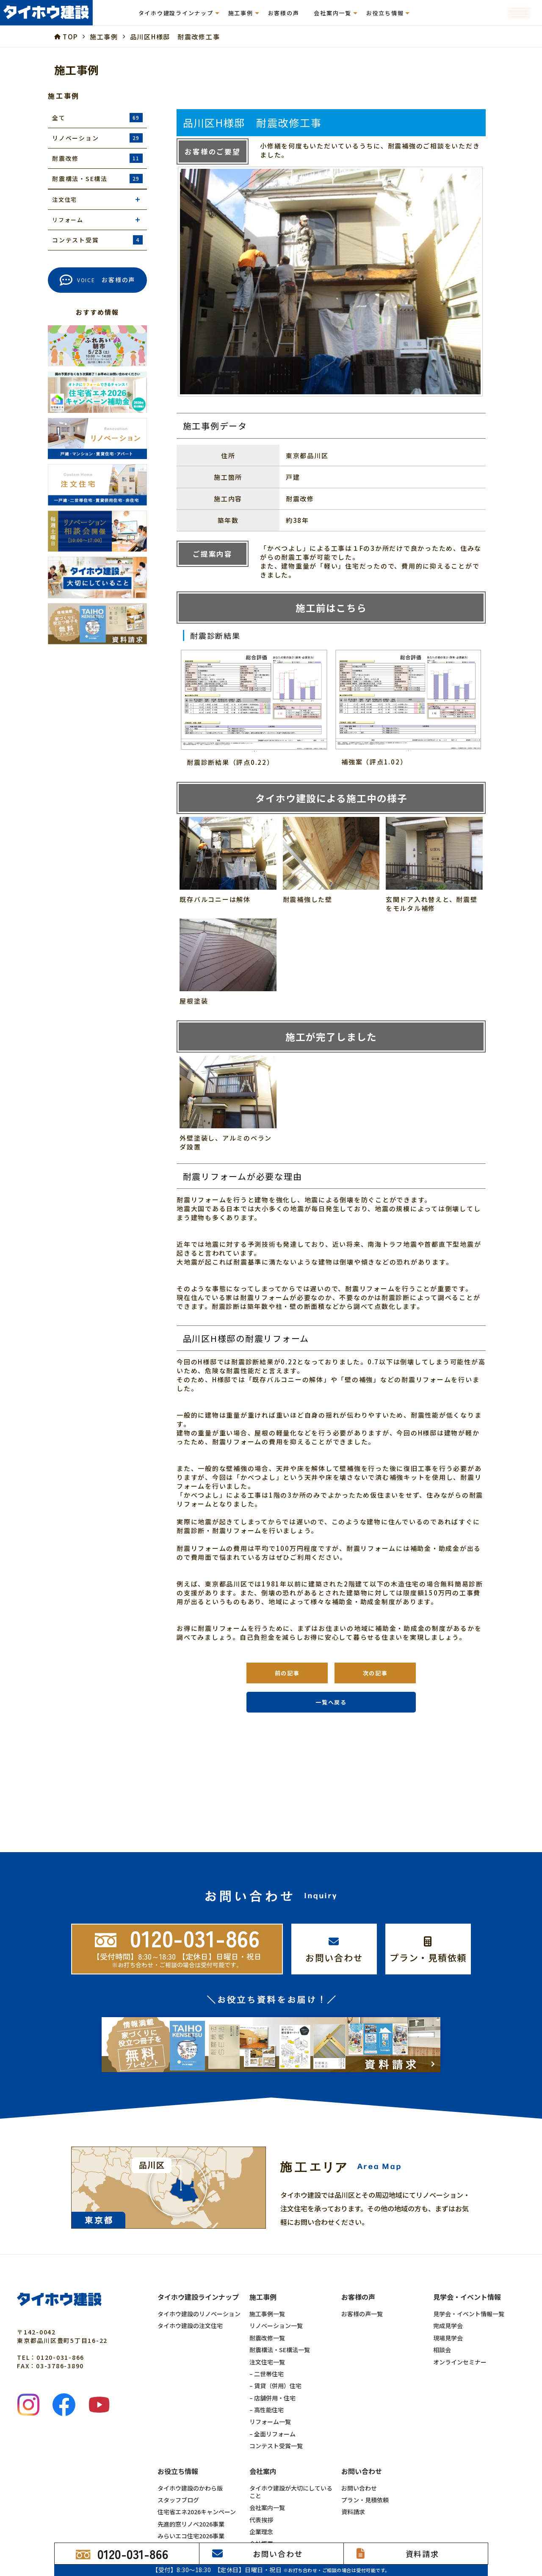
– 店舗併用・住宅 (272, 2398)
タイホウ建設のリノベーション (199, 2314)
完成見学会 (448, 2325)
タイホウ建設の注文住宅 (190, 2325)
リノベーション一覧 (276, 2325)
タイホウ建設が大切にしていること (290, 2492)
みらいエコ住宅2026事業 (191, 2536)
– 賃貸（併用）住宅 (275, 2385)
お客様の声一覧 (362, 2314)
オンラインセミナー (460, 2362)
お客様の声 (283, 13)
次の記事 (375, 1673)
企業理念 (261, 2531)
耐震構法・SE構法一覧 (279, 2349)
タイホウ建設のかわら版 (190, 2488)
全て (97, 117)
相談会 (442, 2349)
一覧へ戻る (331, 1702)
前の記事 (287, 1673)
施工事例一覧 (267, 2314)
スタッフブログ (178, 2500)
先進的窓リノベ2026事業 (191, 2524)
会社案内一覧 (267, 2507)
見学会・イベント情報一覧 (468, 2314)
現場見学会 (448, 2338)
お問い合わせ (359, 2488)
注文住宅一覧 (267, 2362)
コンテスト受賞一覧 (276, 2446)
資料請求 (353, 2512)
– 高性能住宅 (266, 2410)
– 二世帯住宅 (266, 2374)
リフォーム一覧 (270, 2421)
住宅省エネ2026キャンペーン (197, 2512)
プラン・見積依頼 (365, 2500)
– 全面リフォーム (272, 2434)
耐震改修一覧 (267, 2338)
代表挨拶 (261, 2520)
